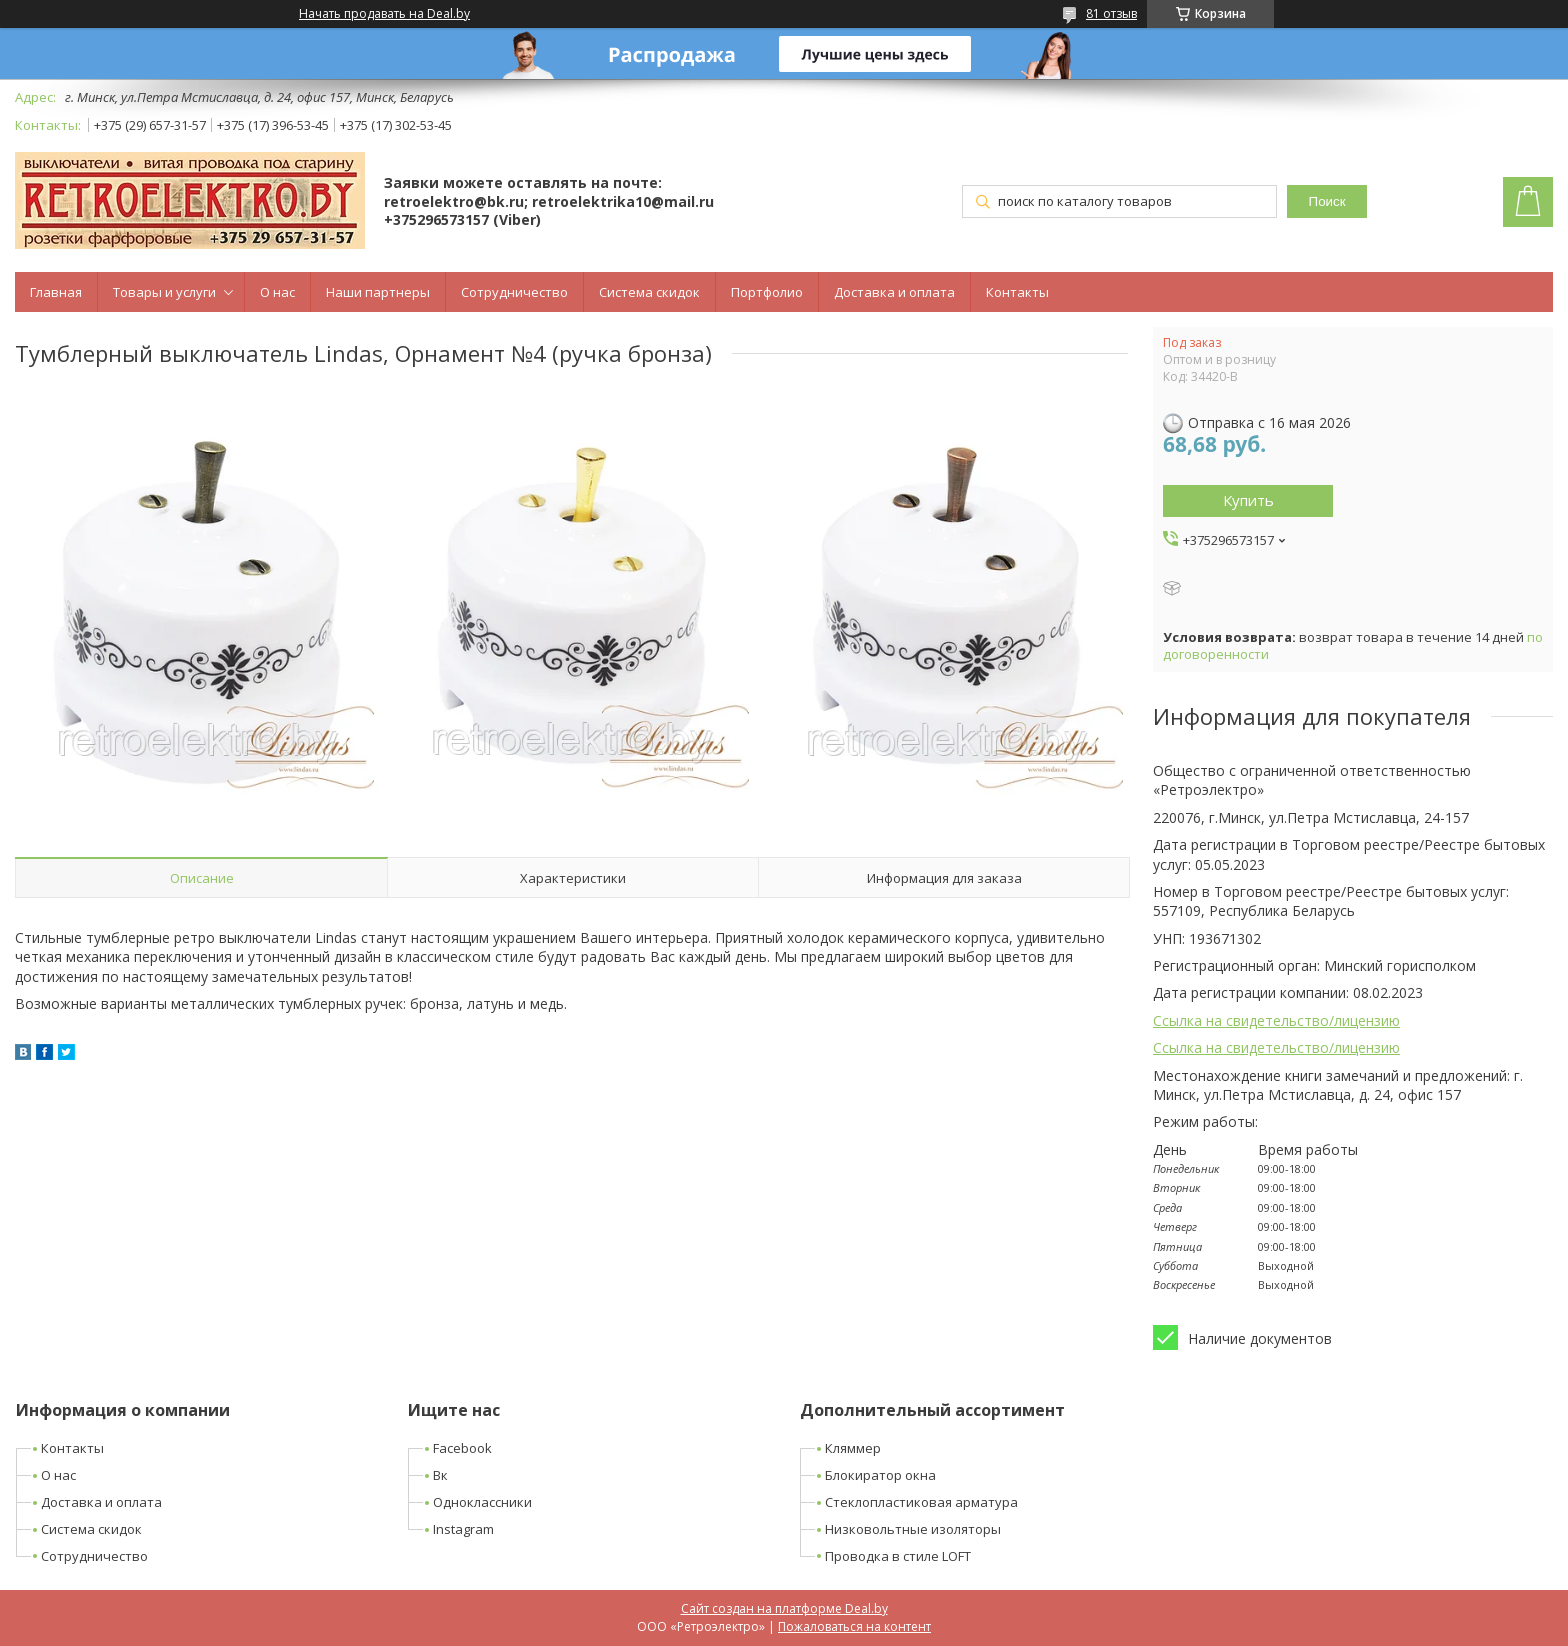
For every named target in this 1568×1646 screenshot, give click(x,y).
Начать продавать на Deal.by (384, 14)
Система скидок (649, 292)
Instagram (463, 1529)
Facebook (462, 1448)
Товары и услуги (164, 292)
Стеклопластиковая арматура (921, 1502)
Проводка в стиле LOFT (898, 1556)
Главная (56, 292)
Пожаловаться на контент (854, 1626)
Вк (440, 1475)
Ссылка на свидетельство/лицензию (1276, 1020)
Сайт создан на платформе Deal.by (784, 1608)
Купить (1248, 500)
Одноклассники (482, 1502)
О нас (277, 292)
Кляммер (853, 1448)
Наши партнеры (378, 292)
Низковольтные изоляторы (913, 1529)
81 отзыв (1111, 13)
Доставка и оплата (894, 292)
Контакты (1017, 292)
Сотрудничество (514, 292)
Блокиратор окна (880, 1475)
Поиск (1327, 201)
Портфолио (767, 292)
